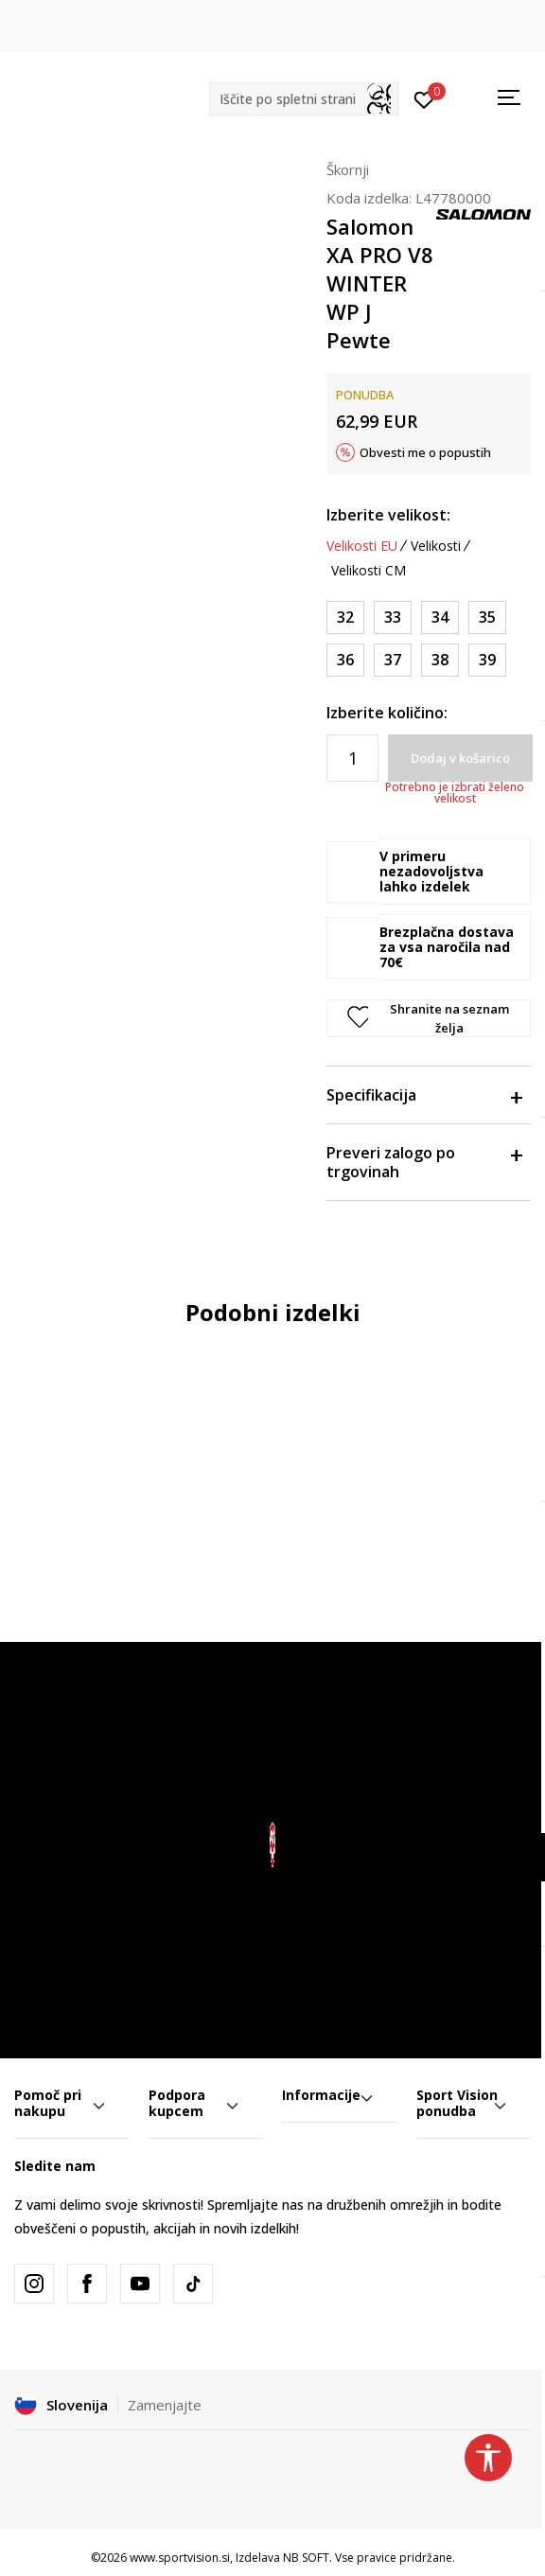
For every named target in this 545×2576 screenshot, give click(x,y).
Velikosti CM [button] (368, 570)
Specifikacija (423, 1095)
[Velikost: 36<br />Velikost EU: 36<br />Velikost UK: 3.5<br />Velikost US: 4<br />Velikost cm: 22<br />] (345, 660)
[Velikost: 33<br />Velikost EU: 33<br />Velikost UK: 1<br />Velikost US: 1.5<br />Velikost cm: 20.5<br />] (393, 617)
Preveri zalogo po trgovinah (423, 1162)
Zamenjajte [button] (165, 2404)
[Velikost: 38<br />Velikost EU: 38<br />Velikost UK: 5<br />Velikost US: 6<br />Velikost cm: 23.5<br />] (440, 660)
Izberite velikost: (388, 514)
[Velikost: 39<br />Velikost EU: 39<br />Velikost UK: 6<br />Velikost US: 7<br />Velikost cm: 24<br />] (487, 660)
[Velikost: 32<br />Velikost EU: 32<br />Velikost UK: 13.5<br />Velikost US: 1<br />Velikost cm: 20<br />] (345, 617)
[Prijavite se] (424, 98)
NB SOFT (306, 2558)
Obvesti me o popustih (425, 452)
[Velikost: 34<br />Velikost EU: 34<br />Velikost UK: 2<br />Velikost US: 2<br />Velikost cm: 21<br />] (440, 617)
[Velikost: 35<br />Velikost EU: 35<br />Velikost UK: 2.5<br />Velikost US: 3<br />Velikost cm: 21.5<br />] (487, 617)
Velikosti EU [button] (361, 546)
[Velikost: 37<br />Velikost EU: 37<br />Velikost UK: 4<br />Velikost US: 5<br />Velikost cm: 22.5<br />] (393, 660)
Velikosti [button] (436, 546)
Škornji (347, 169)
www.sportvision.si (180, 2558)
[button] (303, 98)
